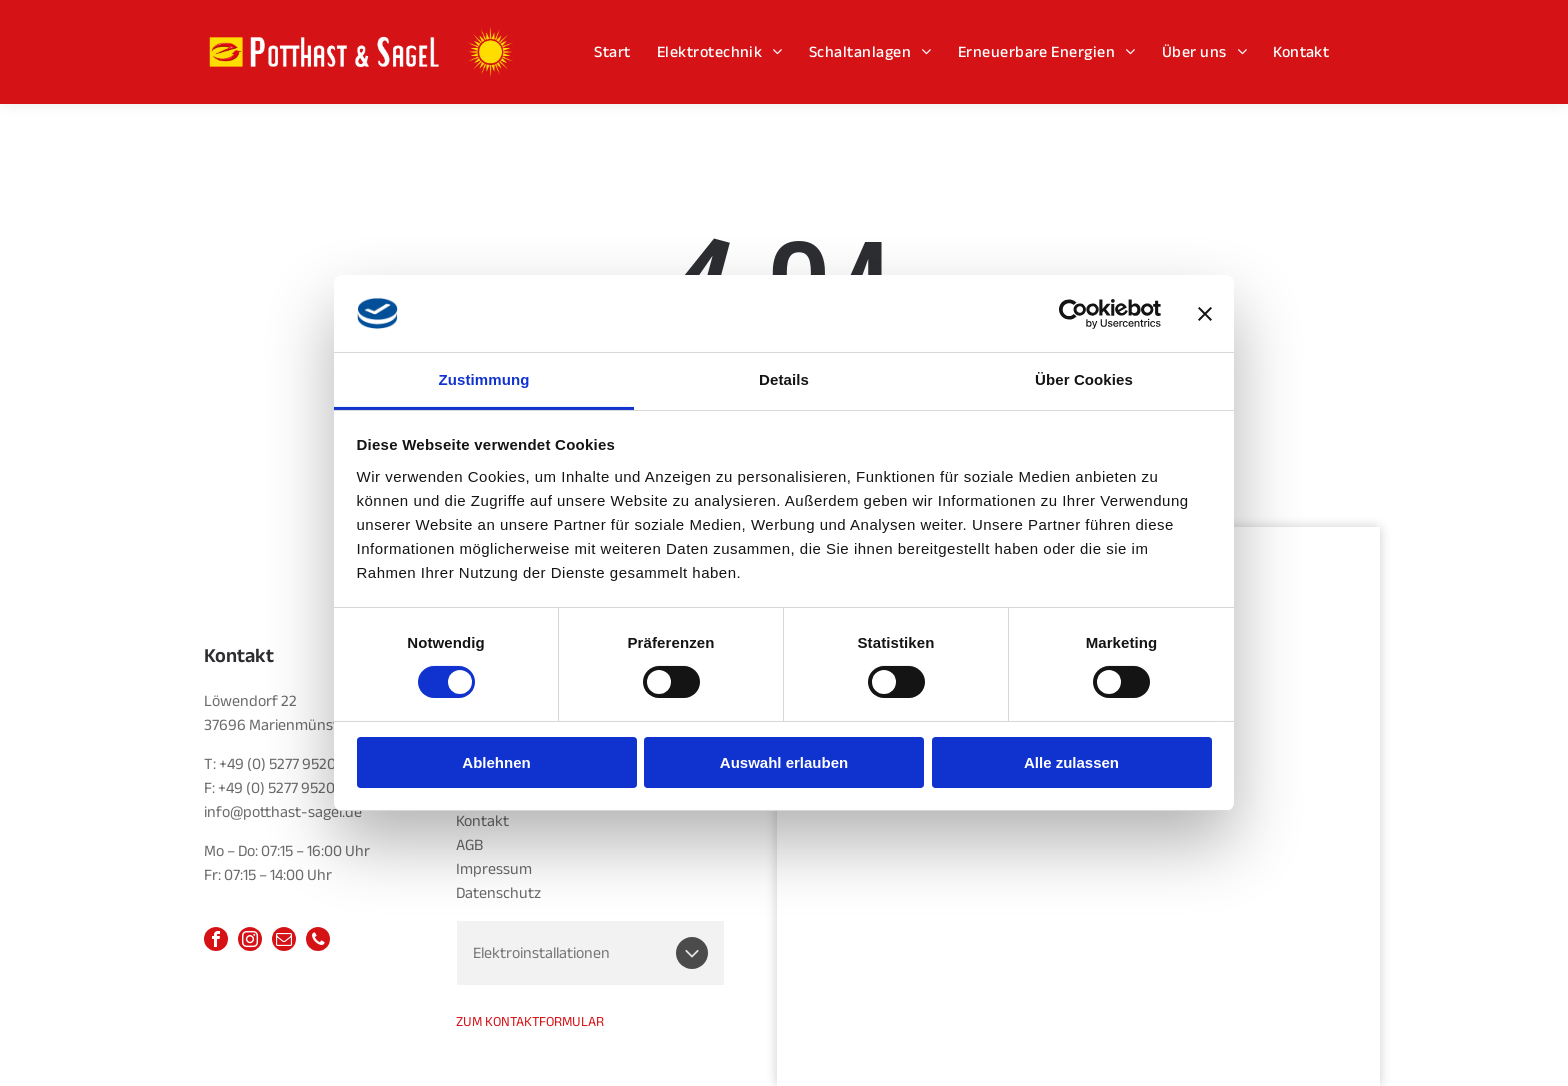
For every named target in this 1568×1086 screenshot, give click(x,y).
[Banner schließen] (1205, 313)
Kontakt (482, 821)
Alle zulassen (1071, 762)
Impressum (494, 869)
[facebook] (216, 941)
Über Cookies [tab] (1084, 379)
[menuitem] (612, 51)
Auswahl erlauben (784, 762)
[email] (284, 941)
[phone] (318, 941)
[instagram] (250, 941)
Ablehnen (496, 762)
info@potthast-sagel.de (283, 812)
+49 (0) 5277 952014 (284, 764)
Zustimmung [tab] (484, 379)
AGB (469, 845)
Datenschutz (498, 893)
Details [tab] (784, 379)
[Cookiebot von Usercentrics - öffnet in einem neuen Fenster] (1073, 313)
